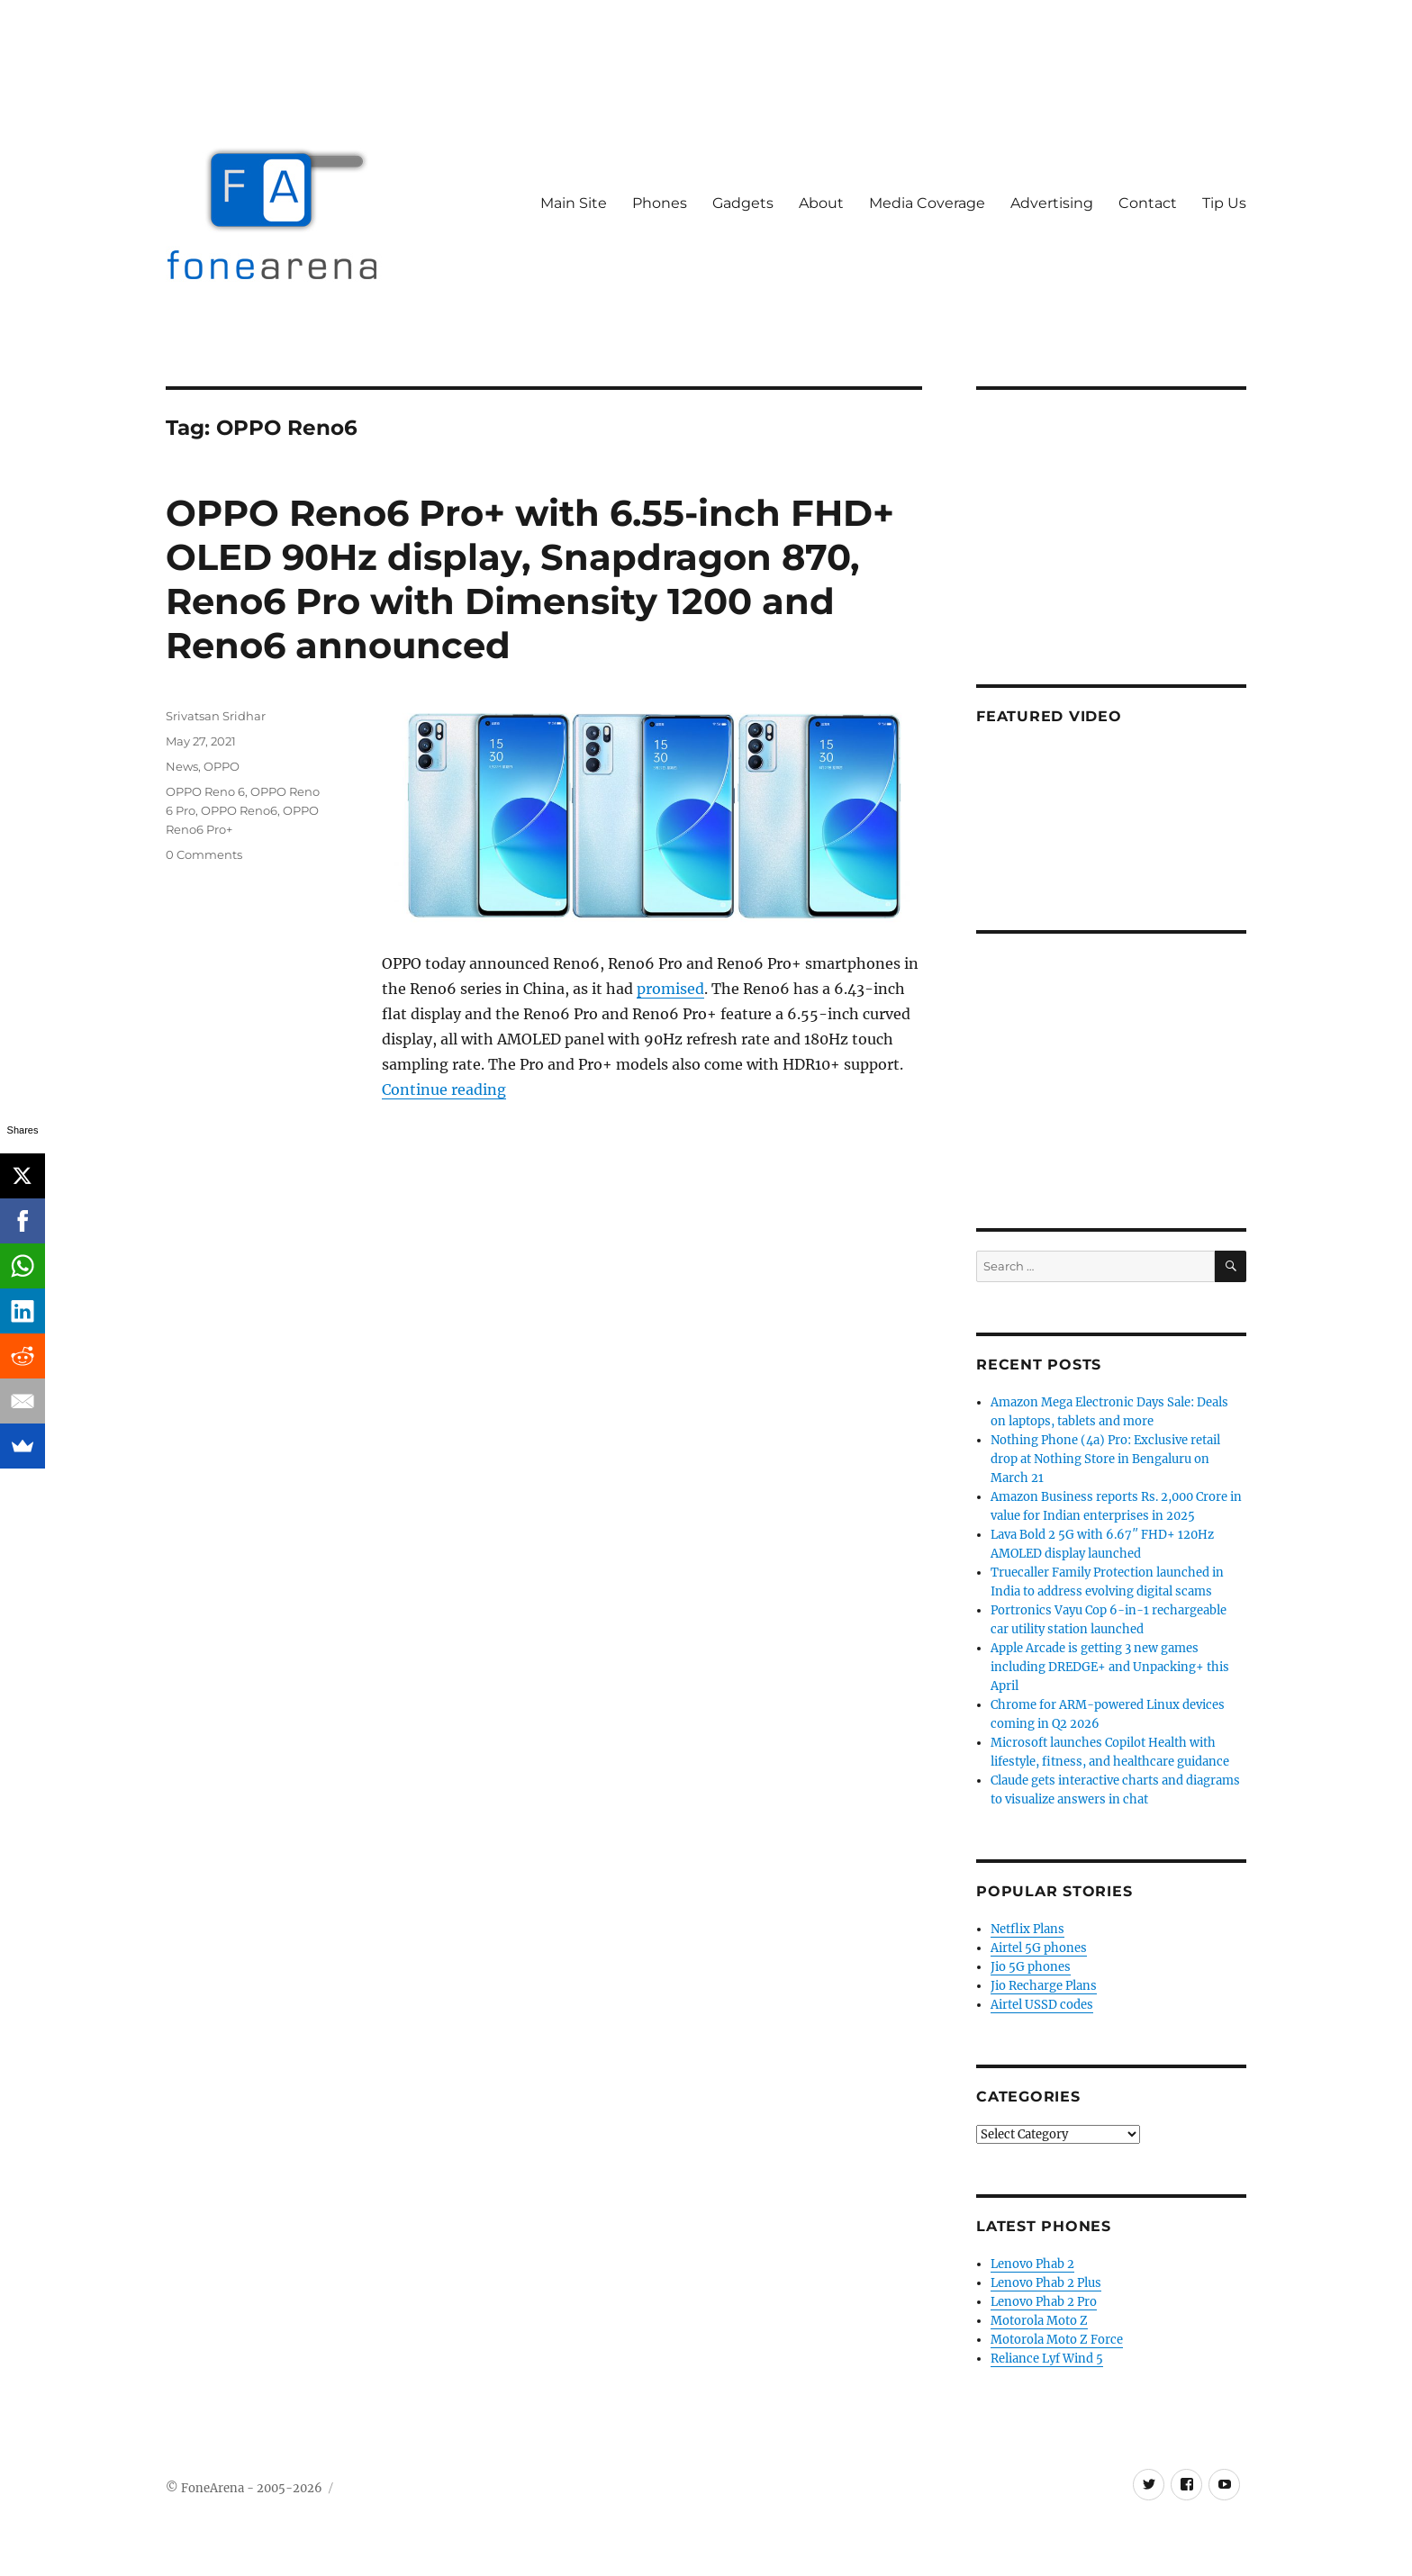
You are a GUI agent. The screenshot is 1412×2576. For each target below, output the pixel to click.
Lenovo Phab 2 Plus (1046, 2283)
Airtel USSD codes (1042, 2004)
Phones (659, 203)
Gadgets (743, 203)
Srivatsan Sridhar (216, 716)
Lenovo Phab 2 (1032, 2264)
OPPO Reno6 (239, 810)
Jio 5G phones (1031, 1967)
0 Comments (204, 854)
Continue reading (444, 1089)
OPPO (222, 766)
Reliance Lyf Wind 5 (1047, 2358)
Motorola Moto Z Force (1057, 2339)
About (821, 203)
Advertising (1051, 203)
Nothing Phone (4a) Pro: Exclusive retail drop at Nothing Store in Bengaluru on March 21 (1105, 1459)
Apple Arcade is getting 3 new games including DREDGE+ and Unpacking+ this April (1110, 1667)
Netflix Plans (1027, 1929)
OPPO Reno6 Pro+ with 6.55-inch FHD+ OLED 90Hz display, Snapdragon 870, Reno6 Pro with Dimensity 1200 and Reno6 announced (530, 579)
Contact (1147, 203)
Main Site (573, 203)
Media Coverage (927, 203)
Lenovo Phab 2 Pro (1044, 2301)
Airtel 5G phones (1039, 1948)
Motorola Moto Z (1039, 2320)
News (182, 766)
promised (670, 989)
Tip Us (1224, 203)
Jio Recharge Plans (1044, 1985)
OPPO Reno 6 (205, 791)
